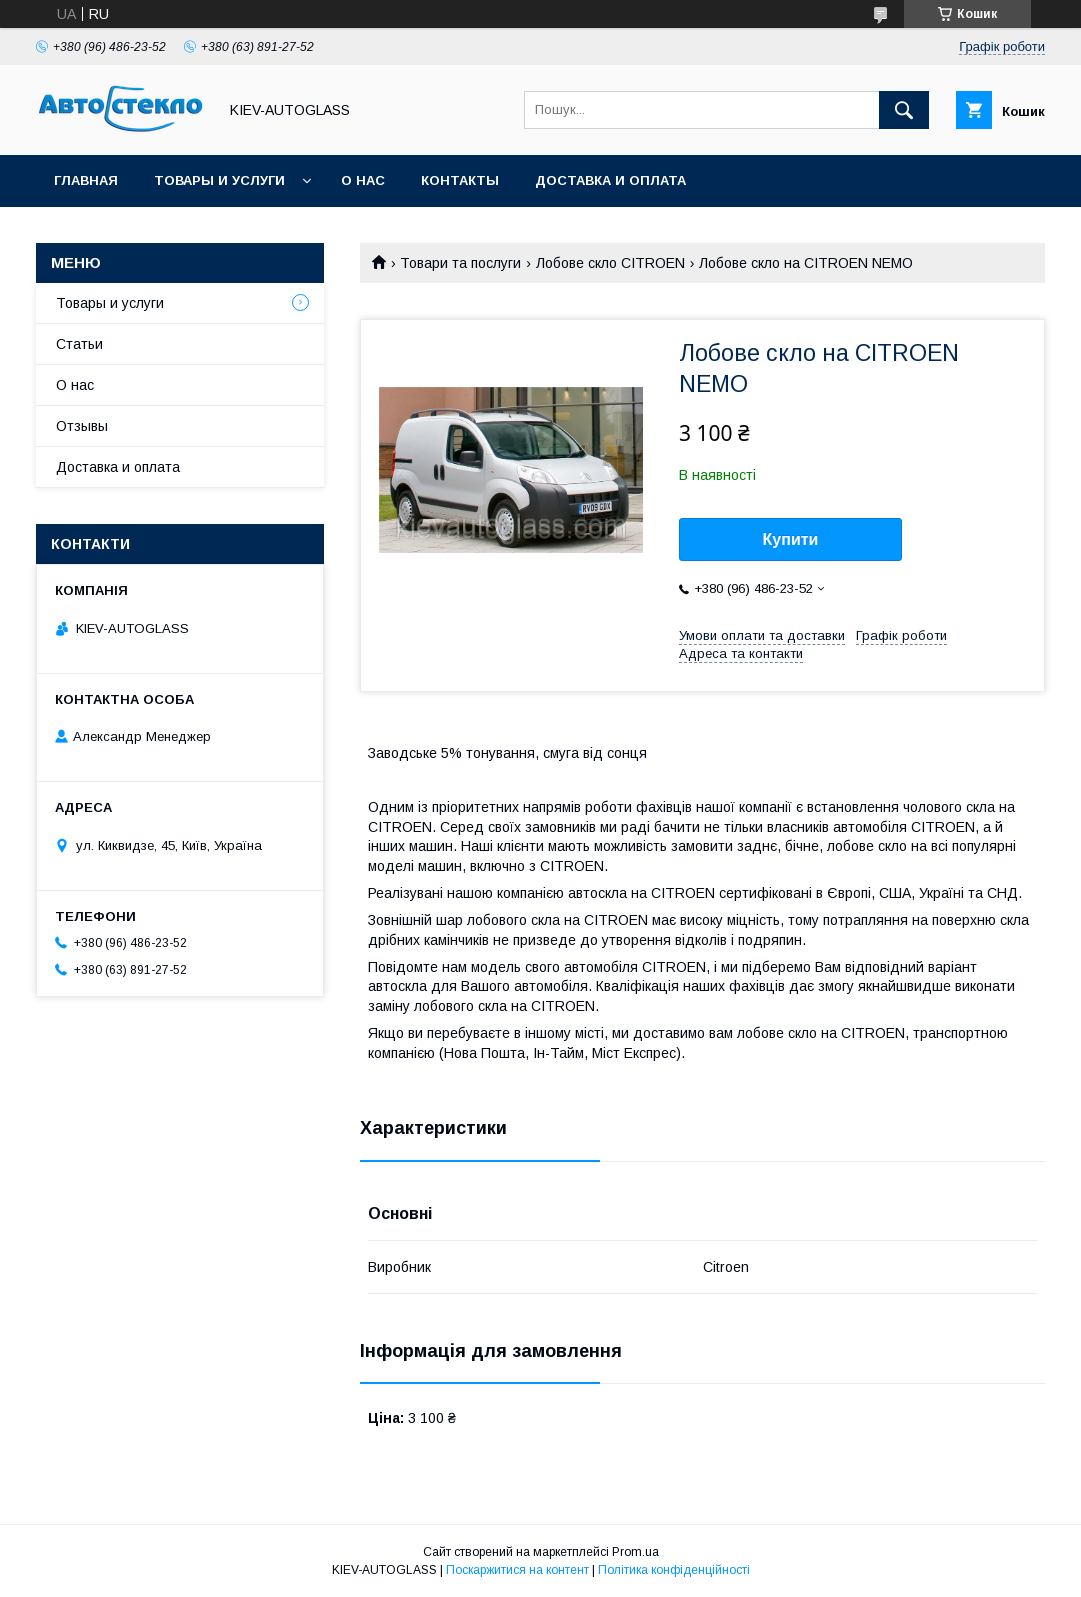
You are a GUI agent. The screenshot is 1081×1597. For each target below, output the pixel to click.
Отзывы (82, 426)
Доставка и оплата (610, 180)
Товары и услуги (219, 180)
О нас (363, 180)
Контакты (460, 180)
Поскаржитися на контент (517, 1570)
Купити (791, 539)
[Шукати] (904, 110)
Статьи (79, 344)
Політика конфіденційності (674, 1570)
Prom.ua (635, 1552)
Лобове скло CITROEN (610, 263)
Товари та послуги (460, 263)
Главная (86, 180)
